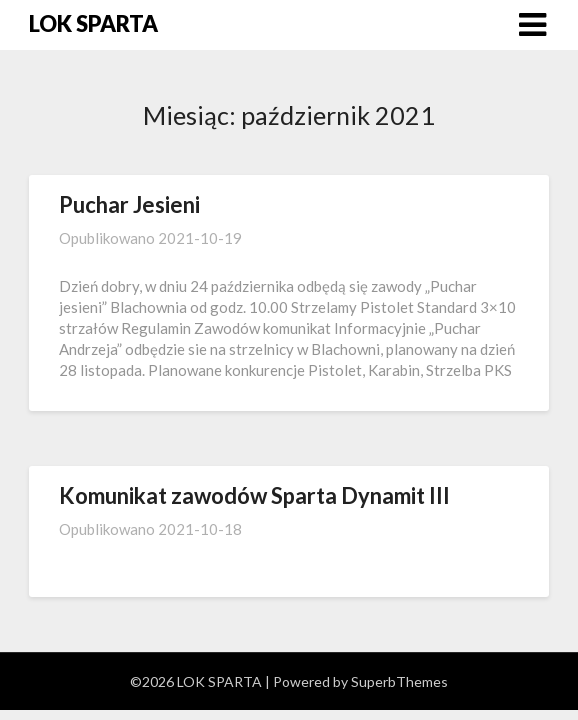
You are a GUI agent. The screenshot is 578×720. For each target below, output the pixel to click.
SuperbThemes (399, 681)
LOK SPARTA (93, 23)
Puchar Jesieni (129, 204)
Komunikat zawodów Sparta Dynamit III (254, 495)
